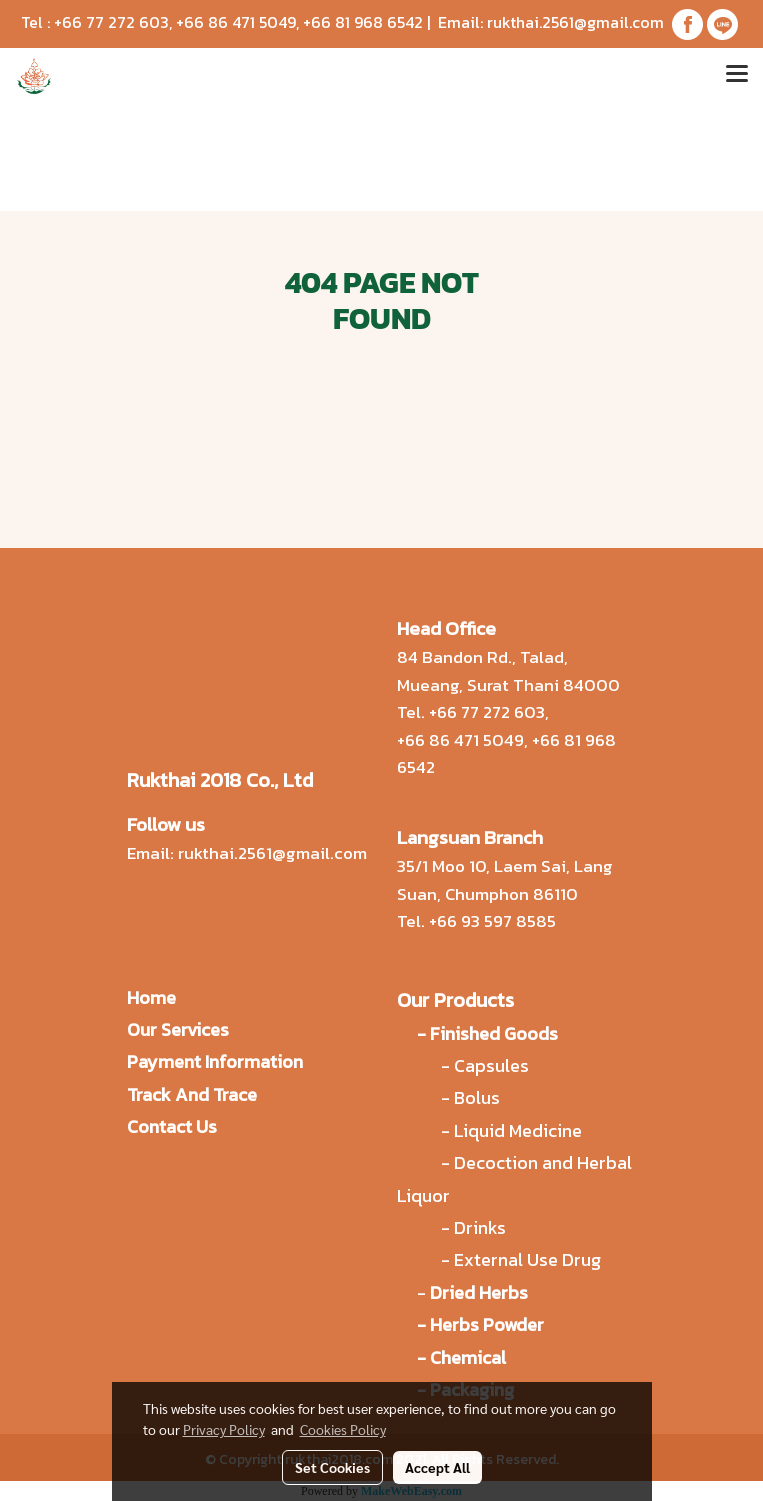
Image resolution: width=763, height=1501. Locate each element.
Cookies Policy (343, 1429)
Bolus (477, 1097)
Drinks (480, 1227)
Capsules (491, 1065)
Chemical (468, 1357)
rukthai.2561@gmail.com (575, 22)
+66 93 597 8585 (492, 921)
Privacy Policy (224, 1429)
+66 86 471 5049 (236, 22)
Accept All (437, 1467)
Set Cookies (332, 1467)
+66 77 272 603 (111, 22)
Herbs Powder (487, 1324)
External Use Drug (529, 1259)
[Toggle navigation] (737, 76)
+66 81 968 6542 (363, 22)
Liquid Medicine (518, 1130)
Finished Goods (494, 1033)
